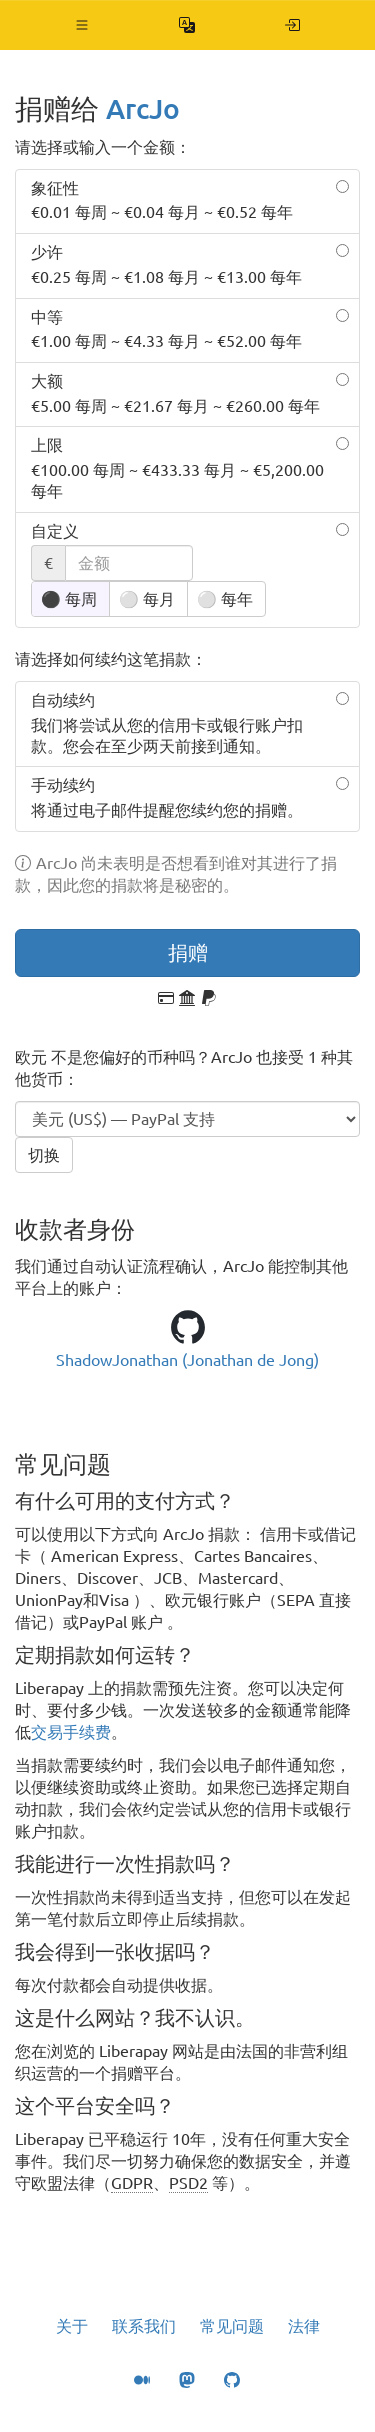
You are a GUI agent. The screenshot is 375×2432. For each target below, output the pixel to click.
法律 (304, 2326)
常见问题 (232, 2326)
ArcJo (143, 108)
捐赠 (188, 952)
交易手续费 (71, 1732)
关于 (72, 2326)
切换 (44, 1155)
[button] (82, 25)
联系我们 (144, 2326)
